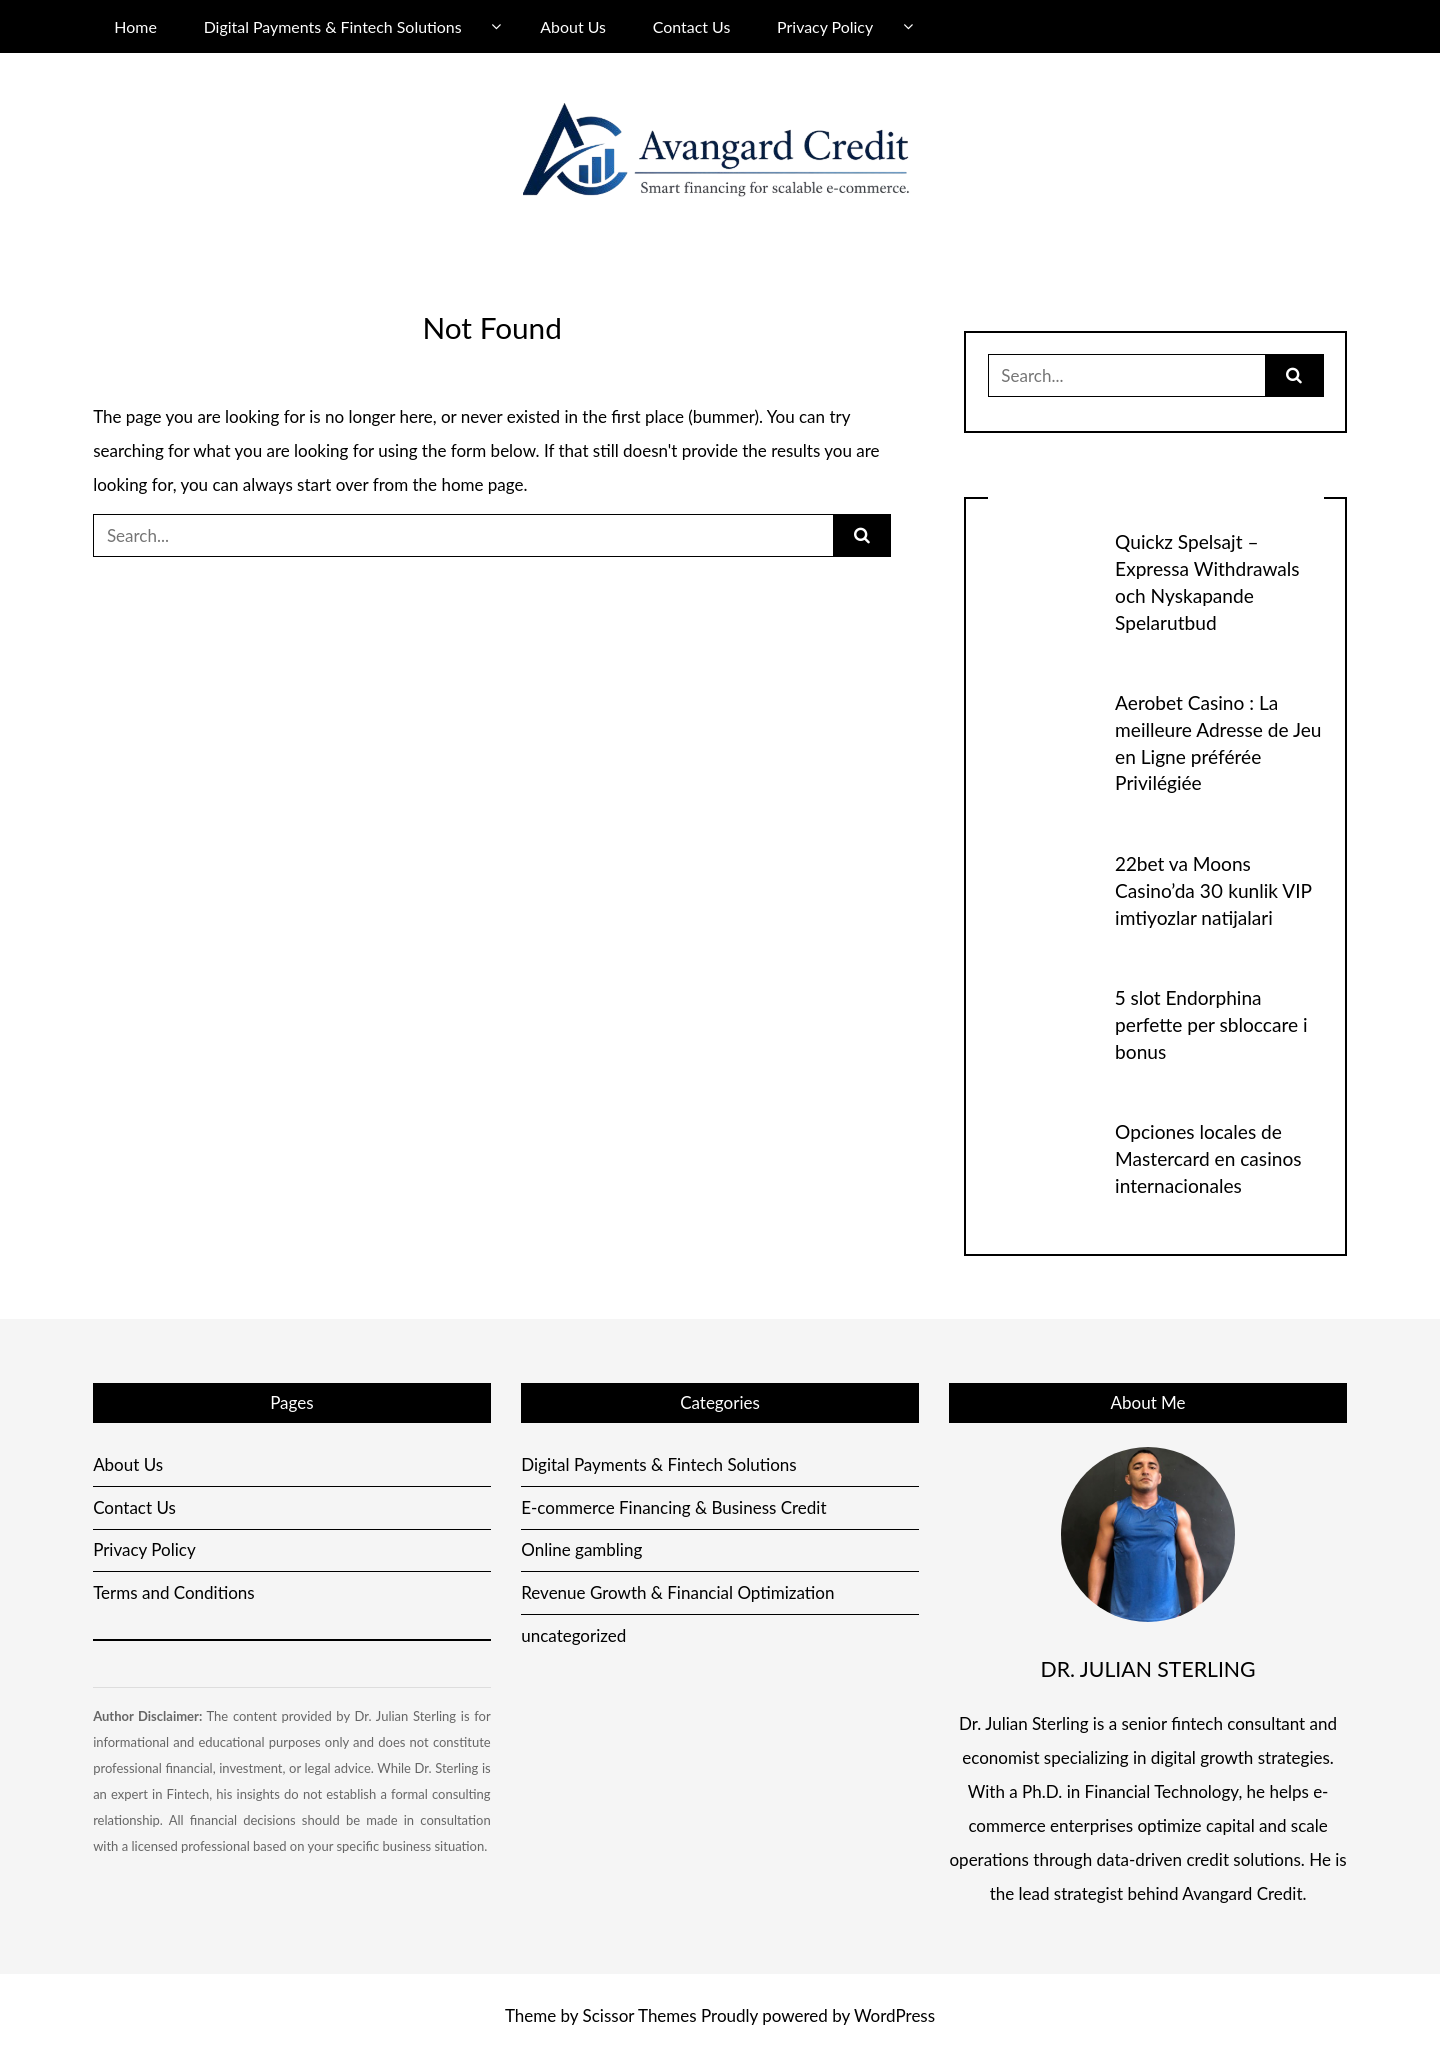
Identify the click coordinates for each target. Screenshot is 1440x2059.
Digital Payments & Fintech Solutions (333, 26)
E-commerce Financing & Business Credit (673, 1507)
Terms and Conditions (174, 1592)
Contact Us (692, 26)
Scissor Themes (640, 2015)
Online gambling (581, 1549)
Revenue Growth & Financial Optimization (677, 1592)
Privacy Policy (825, 26)
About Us (573, 26)
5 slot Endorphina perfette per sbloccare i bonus (1211, 1024)
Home (135, 26)
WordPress (894, 2015)
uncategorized (573, 1635)
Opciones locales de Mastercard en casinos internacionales (1208, 1158)
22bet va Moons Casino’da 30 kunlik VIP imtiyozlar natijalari (1213, 890)
